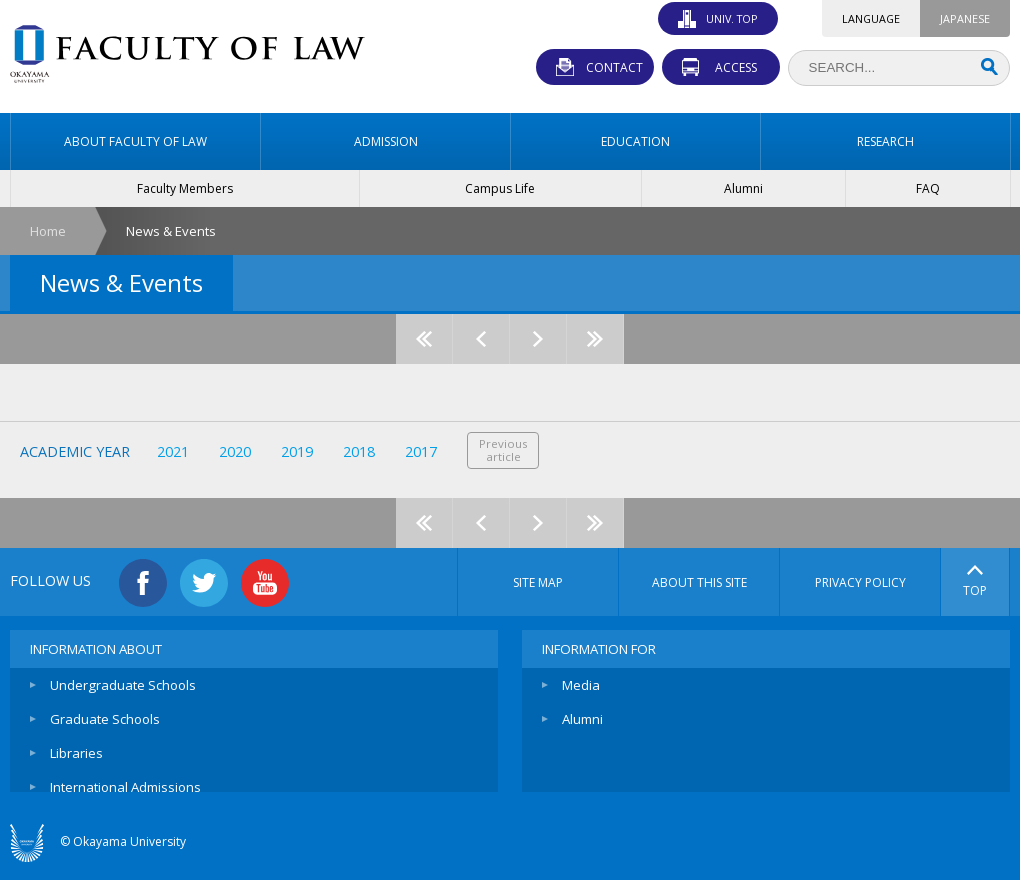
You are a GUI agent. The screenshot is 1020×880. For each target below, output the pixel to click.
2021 (173, 451)
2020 (235, 451)
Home (48, 231)
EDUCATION (635, 141)
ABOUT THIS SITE (699, 582)
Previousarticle (503, 450)
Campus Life (500, 188)
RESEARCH (885, 141)
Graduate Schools (105, 719)
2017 (421, 451)
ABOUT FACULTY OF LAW (135, 141)
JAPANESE (965, 18)
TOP (975, 582)
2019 (297, 451)
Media (581, 685)
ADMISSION (386, 141)
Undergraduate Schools (123, 685)
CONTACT (614, 67)
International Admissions (125, 787)
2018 (359, 451)
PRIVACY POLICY (860, 582)
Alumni (743, 188)
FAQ (928, 188)
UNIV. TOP (732, 18)
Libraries (76, 753)
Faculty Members (185, 188)
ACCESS (736, 67)
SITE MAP (538, 582)
